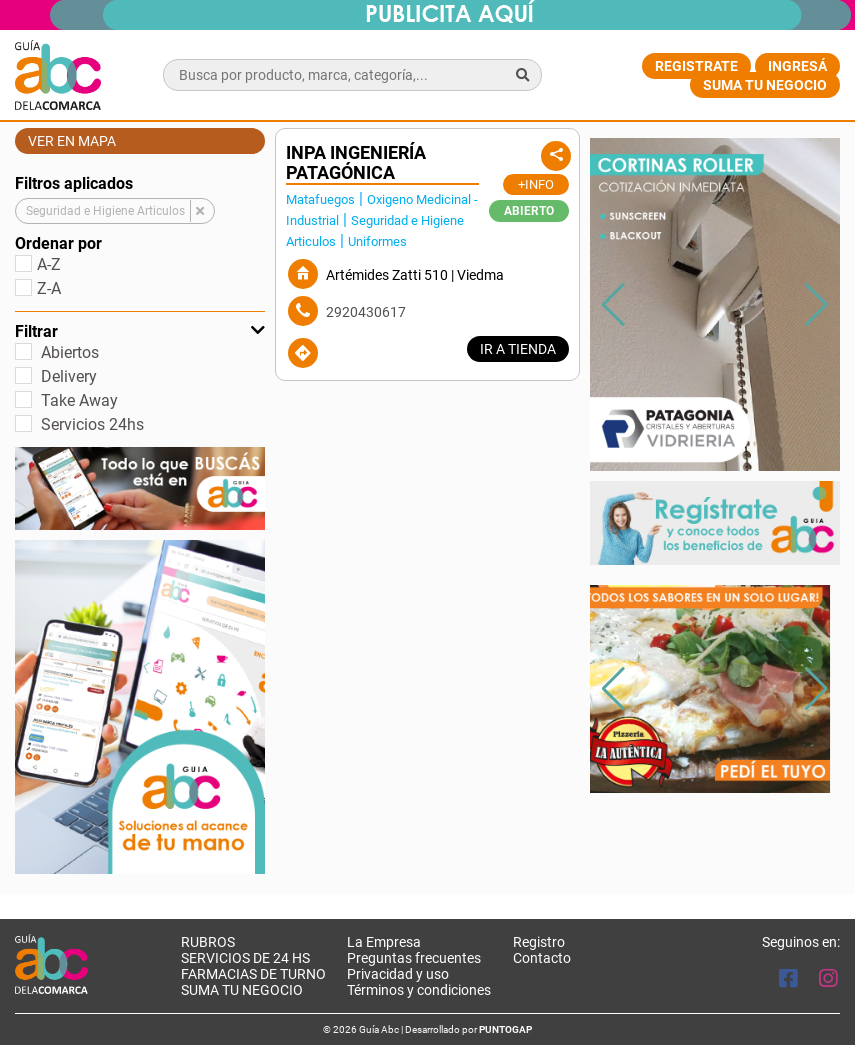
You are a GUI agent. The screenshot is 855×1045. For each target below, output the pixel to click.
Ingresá (797, 66)
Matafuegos (320, 199)
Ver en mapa (72, 141)
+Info (536, 184)
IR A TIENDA (518, 349)
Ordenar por (58, 243)
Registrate (696, 66)
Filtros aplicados (74, 183)
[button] (816, 305)
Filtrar (140, 331)
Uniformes (377, 241)
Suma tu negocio (765, 85)
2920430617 (366, 312)
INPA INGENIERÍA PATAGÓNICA (356, 163)
